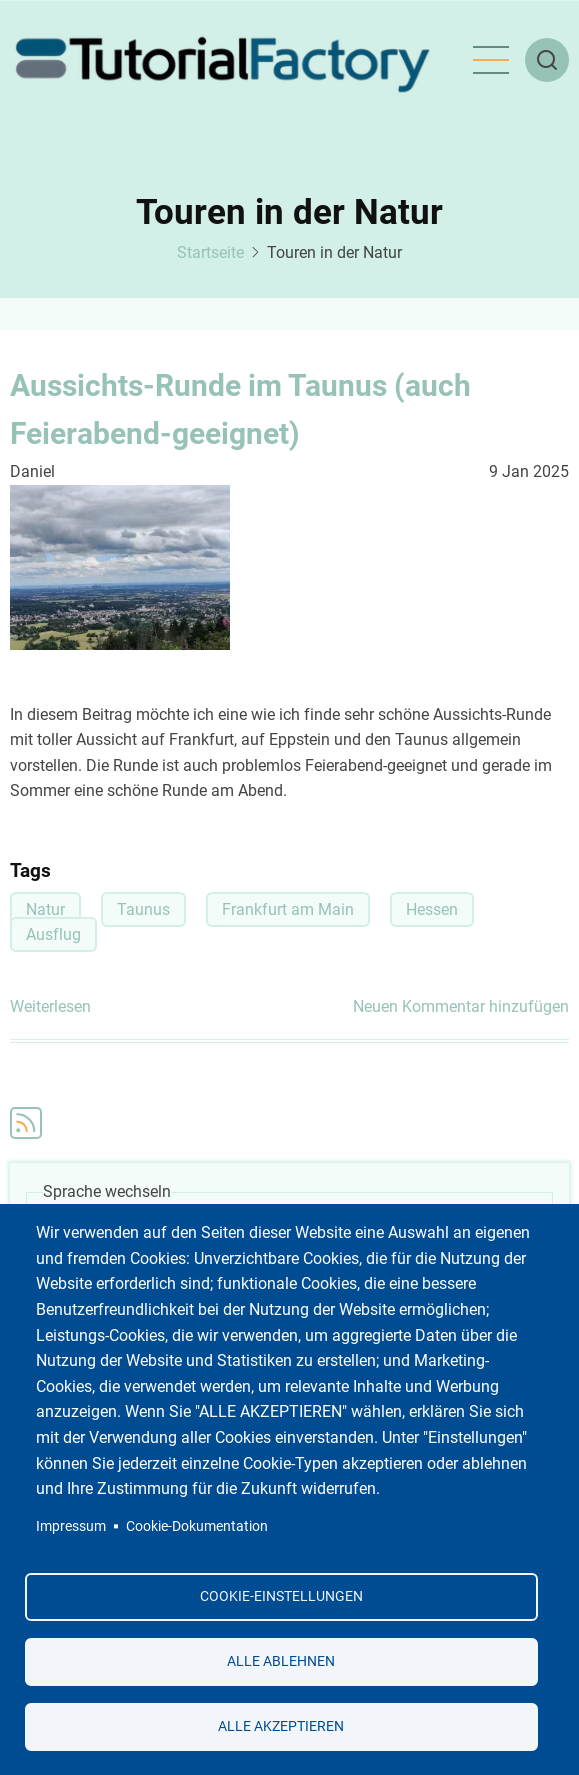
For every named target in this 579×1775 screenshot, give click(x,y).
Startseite (210, 252)
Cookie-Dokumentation (197, 1526)
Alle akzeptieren (281, 1726)
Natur (45, 909)
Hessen (432, 909)
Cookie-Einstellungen (281, 1596)
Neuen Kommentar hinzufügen (461, 1006)
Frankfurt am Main (288, 909)
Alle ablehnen (281, 1661)
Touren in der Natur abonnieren (26, 1123)
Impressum (71, 1526)
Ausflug (53, 934)
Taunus (143, 909)
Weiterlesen (50, 1007)
